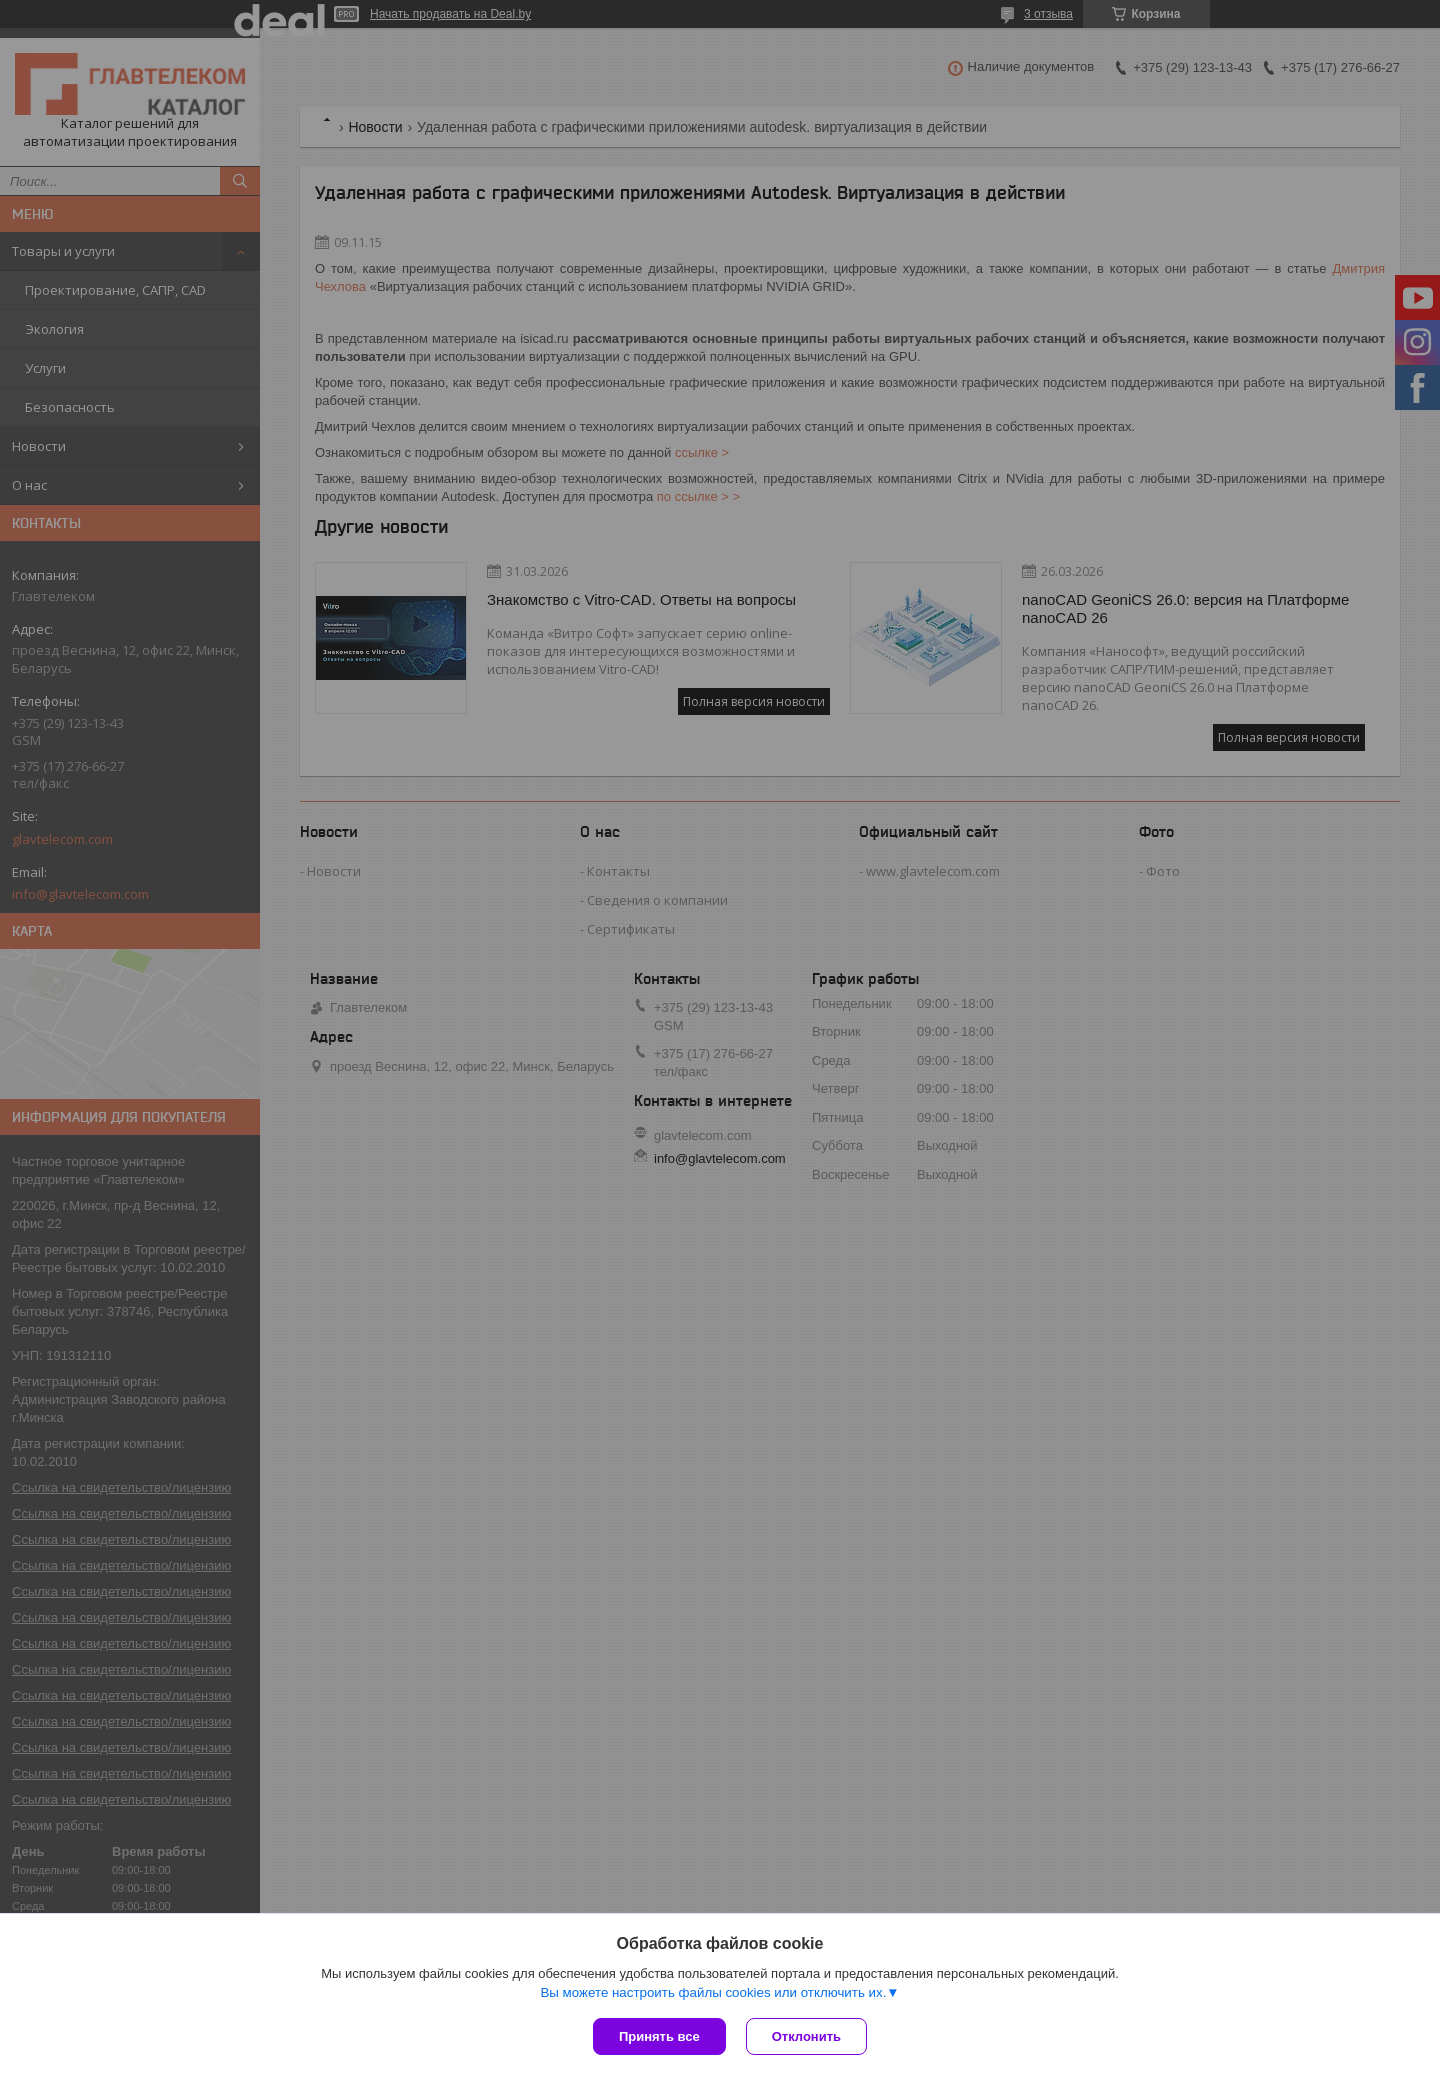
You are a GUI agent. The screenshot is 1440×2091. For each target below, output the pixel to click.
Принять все (659, 2036)
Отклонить (806, 2036)
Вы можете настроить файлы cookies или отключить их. (713, 1992)
